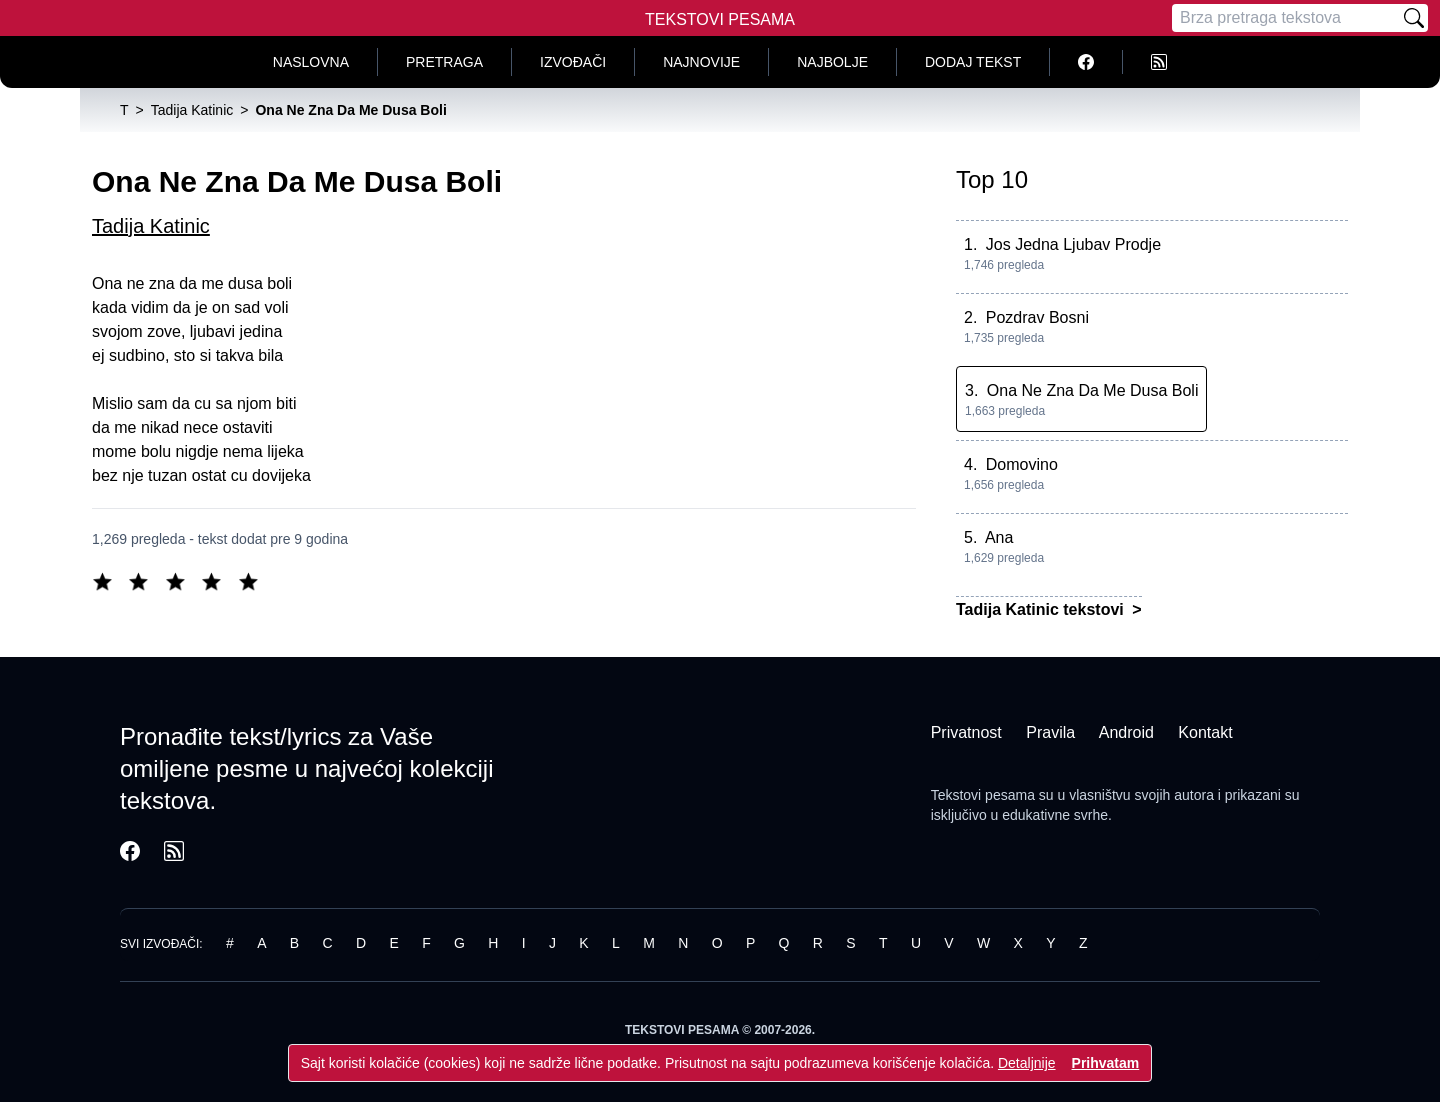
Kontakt (1205, 732)
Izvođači (573, 62)
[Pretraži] (1414, 18)
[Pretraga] (1286, 18)
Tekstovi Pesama (720, 19)
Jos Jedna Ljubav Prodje (1073, 244)
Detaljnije (1027, 1063)
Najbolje (832, 62)
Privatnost (966, 732)
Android (1126, 732)
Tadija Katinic (151, 226)
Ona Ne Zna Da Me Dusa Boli (1093, 390)
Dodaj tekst (973, 62)
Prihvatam (1106, 1063)
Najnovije (701, 62)
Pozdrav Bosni (1037, 317)
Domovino (1022, 464)
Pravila (1050, 732)
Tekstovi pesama (983, 795)
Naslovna (311, 62)
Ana (999, 537)
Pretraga (444, 62)
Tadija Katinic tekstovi (1042, 609)
